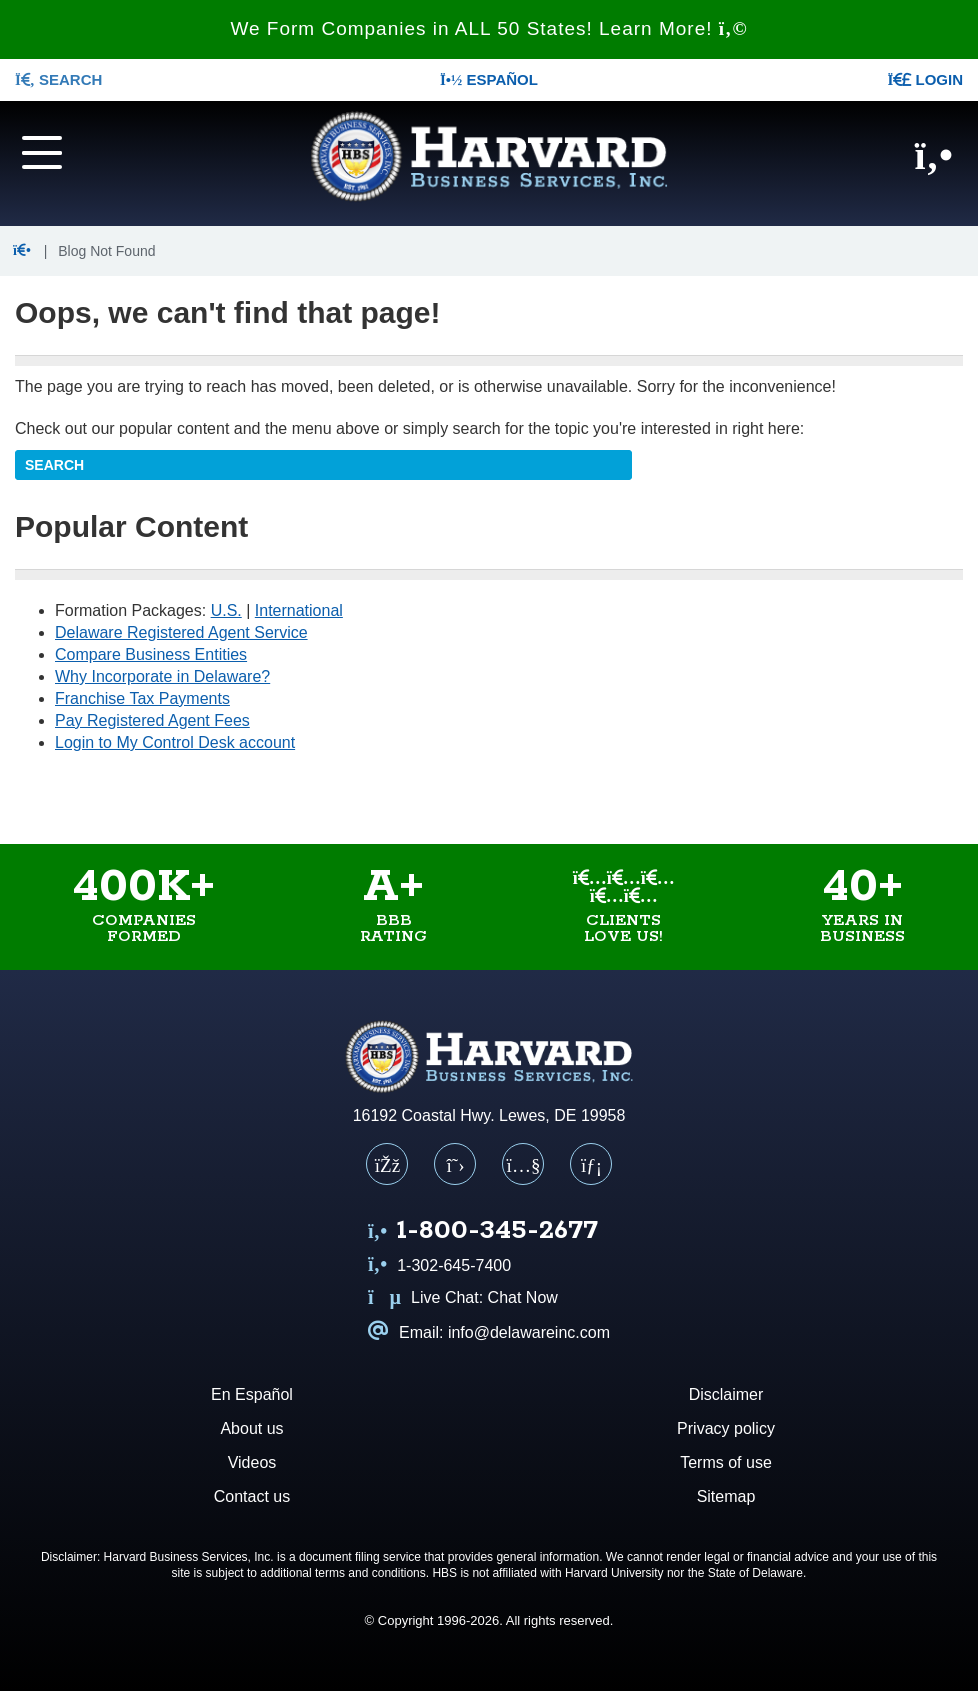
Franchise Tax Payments (142, 698)
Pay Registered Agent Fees (152, 720)
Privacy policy (726, 1428)
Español (489, 79)
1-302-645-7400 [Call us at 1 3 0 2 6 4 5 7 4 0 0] (439, 1265)
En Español (252, 1394)
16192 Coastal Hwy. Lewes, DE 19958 (489, 1115)
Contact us (252, 1496)
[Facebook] (387, 1164)
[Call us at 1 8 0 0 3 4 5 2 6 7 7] (483, 1232)
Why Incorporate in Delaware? (162, 676)
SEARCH (58, 79)
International (299, 610)
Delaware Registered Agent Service (181, 632)
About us (251, 1428)
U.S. (226, 610)
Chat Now (523, 1297)
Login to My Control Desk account (175, 742)
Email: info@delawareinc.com (489, 1332)
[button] (24, 251)
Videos (252, 1462)
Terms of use (726, 1462)
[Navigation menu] (81, 151)
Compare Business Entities (151, 654)
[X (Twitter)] (455, 1164)
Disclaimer (726, 1394)
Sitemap (726, 1496)
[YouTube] (523, 1164)
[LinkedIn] (591, 1164)
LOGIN (925, 79)
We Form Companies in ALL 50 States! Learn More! (488, 28)
